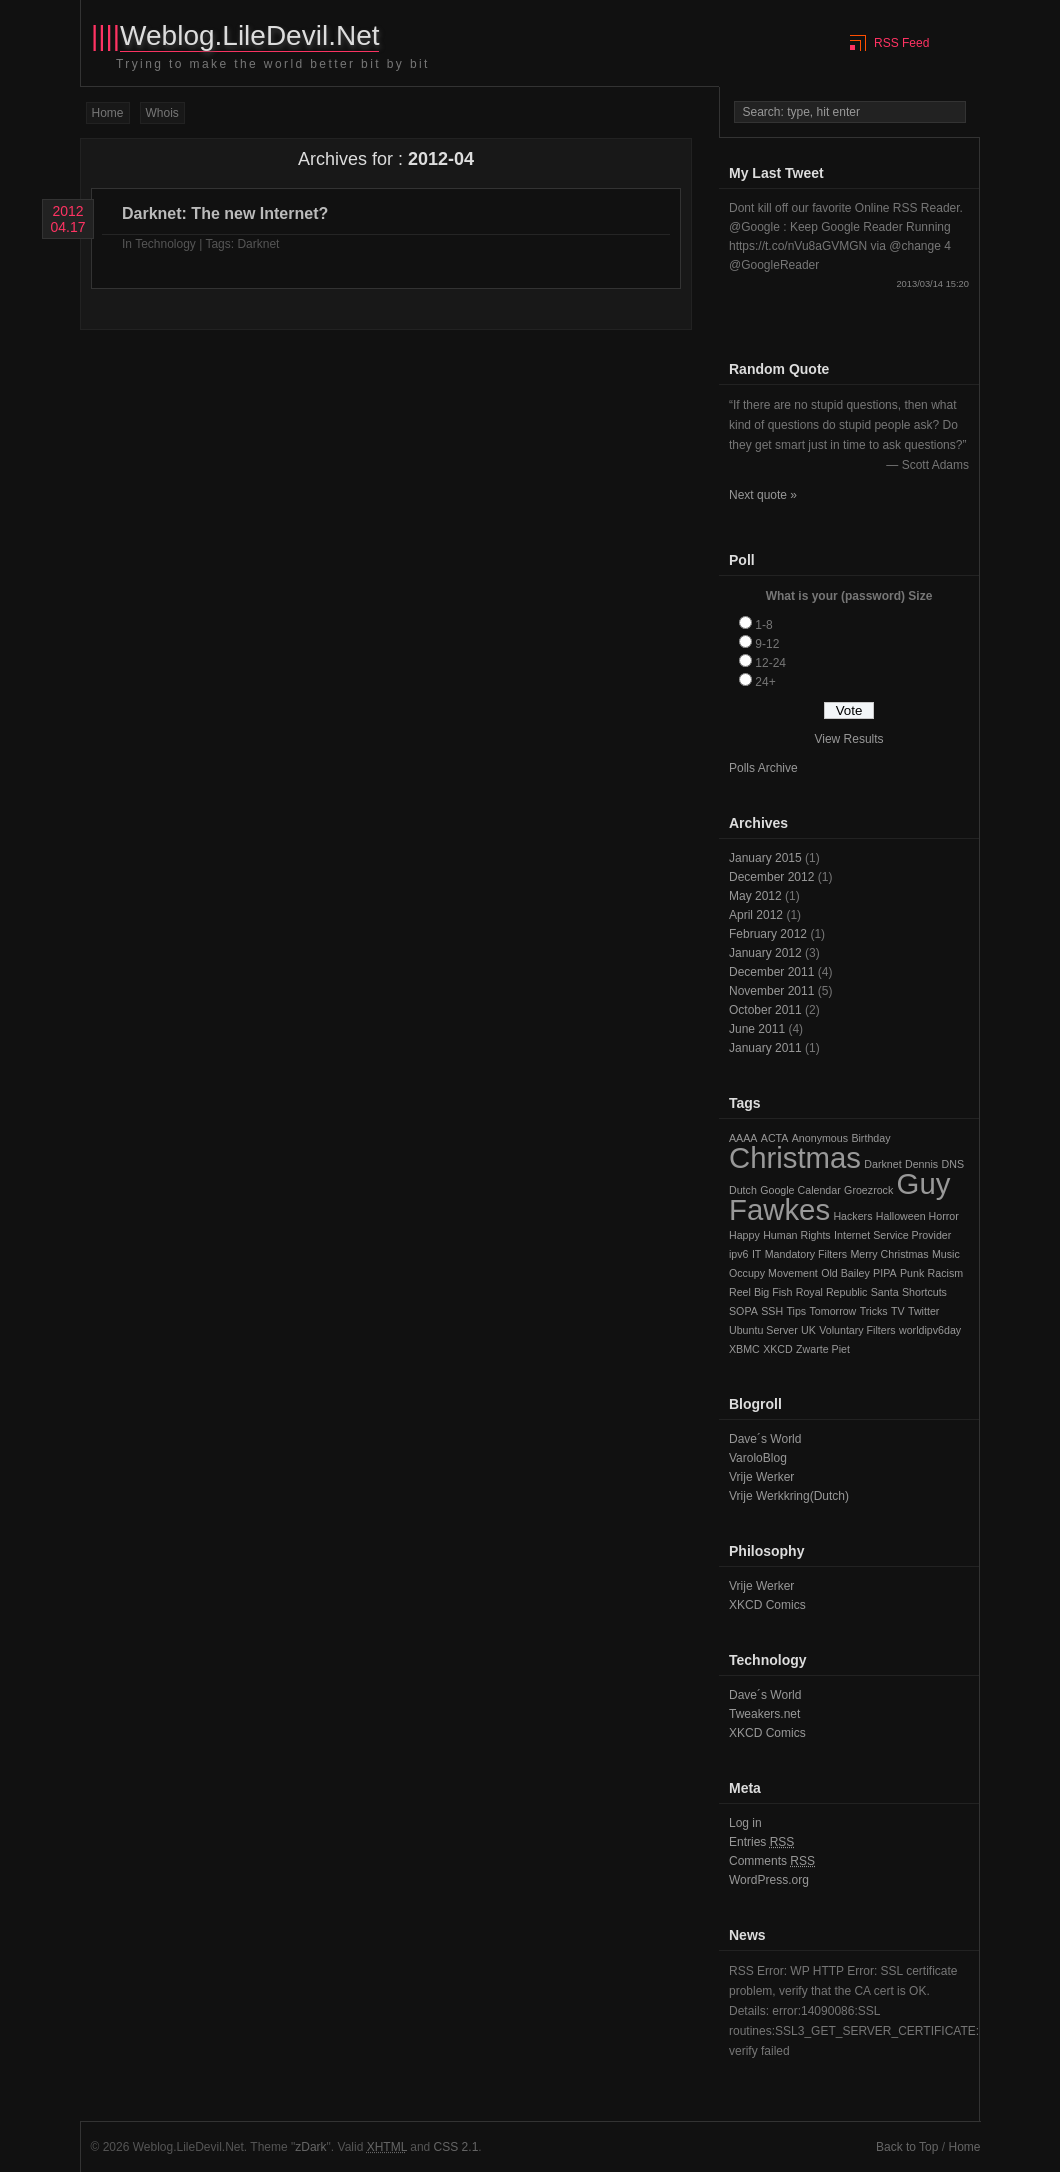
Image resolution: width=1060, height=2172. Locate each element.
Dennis (921, 1164)
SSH (772, 1311)
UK (808, 1330)
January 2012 (765, 953)
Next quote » (763, 495)
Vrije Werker (761, 1477)
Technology (165, 244)
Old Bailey (845, 1273)
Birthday (870, 1138)
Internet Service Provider (892, 1235)
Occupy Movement (773, 1273)
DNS (953, 1164)
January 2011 (765, 1048)
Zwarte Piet (823, 1349)
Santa (885, 1292)
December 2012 (771, 877)
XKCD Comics (767, 1605)
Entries (761, 1842)
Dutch (743, 1190)
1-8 (763, 625)
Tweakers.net (764, 1714)
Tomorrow (833, 1311)
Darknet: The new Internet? (225, 213)
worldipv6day (930, 1330)
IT (756, 1254)
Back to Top (907, 2147)
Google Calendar (800, 1190)
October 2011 (765, 1010)
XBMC (744, 1349)
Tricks (874, 1311)
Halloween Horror (917, 1216)
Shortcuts (924, 1292)
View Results (848, 739)
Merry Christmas (889, 1254)
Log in (745, 1823)
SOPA (743, 1311)
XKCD (778, 1349)
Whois (162, 113)
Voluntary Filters (857, 1330)
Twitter (923, 1311)
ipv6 (739, 1254)
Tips (796, 1311)
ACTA (775, 1138)
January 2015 (765, 858)
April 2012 (756, 915)
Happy (744, 1235)
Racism (946, 1273)
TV (898, 1311)
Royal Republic (832, 1292)
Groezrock (868, 1190)
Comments (772, 1861)
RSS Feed (901, 43)
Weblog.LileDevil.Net (249, 35)
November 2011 (771, 991)
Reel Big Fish (760, 1292)
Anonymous (820, 1138)
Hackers (852, 1216)
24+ (765, 682)
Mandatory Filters (806, 1254)
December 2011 (771, 972)
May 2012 (755, 896)
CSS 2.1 (456, 2147)
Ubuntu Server (763, 1330)
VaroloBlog (758, 1458)
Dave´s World (765, 1439)
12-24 (770, 663)
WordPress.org (769, 1880)
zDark (310, 2147)
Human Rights (797, 1235)
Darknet (258, 244)
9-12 (767, 644)
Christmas (795, 1157)
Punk (912, 1273)
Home (108, 113)
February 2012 (768, 934)
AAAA (743, 1138)
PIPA (885, 1273)
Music (946, 1254)
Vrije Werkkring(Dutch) (789, 1496)
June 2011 (757, 1029)
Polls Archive (763, 768)
